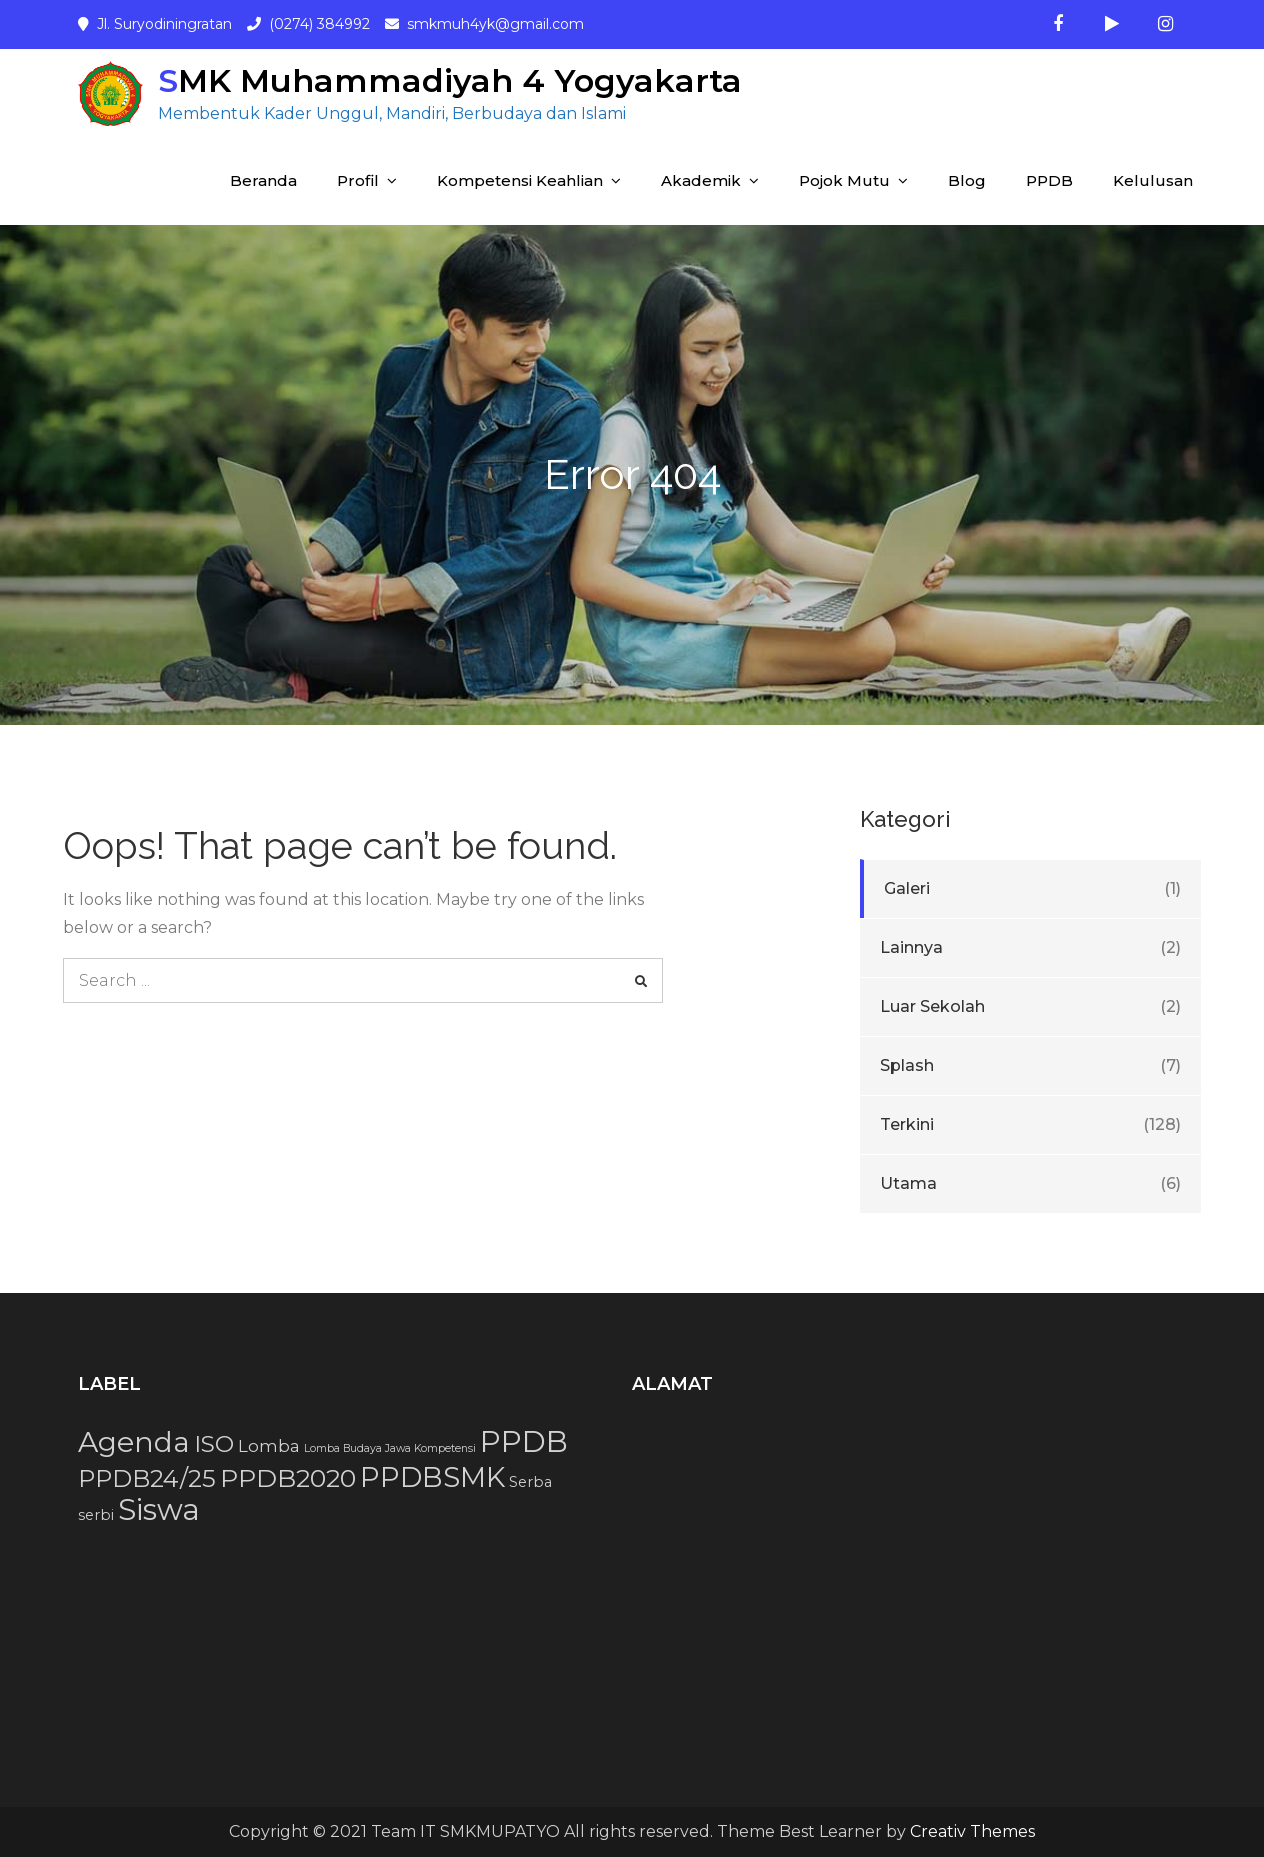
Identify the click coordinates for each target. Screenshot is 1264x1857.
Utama (908, 1183)
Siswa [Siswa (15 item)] (159, 1509)
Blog (967, 180)
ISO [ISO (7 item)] (214, 1444)
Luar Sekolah (932, 1006)
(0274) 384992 (319, 24)
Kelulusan (1153, 180)
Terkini (907, 1124)
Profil (358, 180)
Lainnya (911, 947)
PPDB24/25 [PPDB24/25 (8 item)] (147, 1478)
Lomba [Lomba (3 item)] (269, 1446)
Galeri (907, 888)
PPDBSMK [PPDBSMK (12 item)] (432, 1477)
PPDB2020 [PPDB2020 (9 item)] (288, 1478)
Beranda (263, 180)
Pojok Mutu (844, 180)
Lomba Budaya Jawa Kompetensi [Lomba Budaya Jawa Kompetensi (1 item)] (390, 1448)
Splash (907, 1065)
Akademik (701, 180)
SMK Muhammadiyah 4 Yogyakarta (450, 80)
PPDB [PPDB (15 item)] (524, 1441)
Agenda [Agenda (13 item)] (134, 1442)
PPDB (1049, 180)
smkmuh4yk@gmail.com (495, 24)
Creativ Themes (972, 1831)
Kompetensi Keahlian (520, 180)
